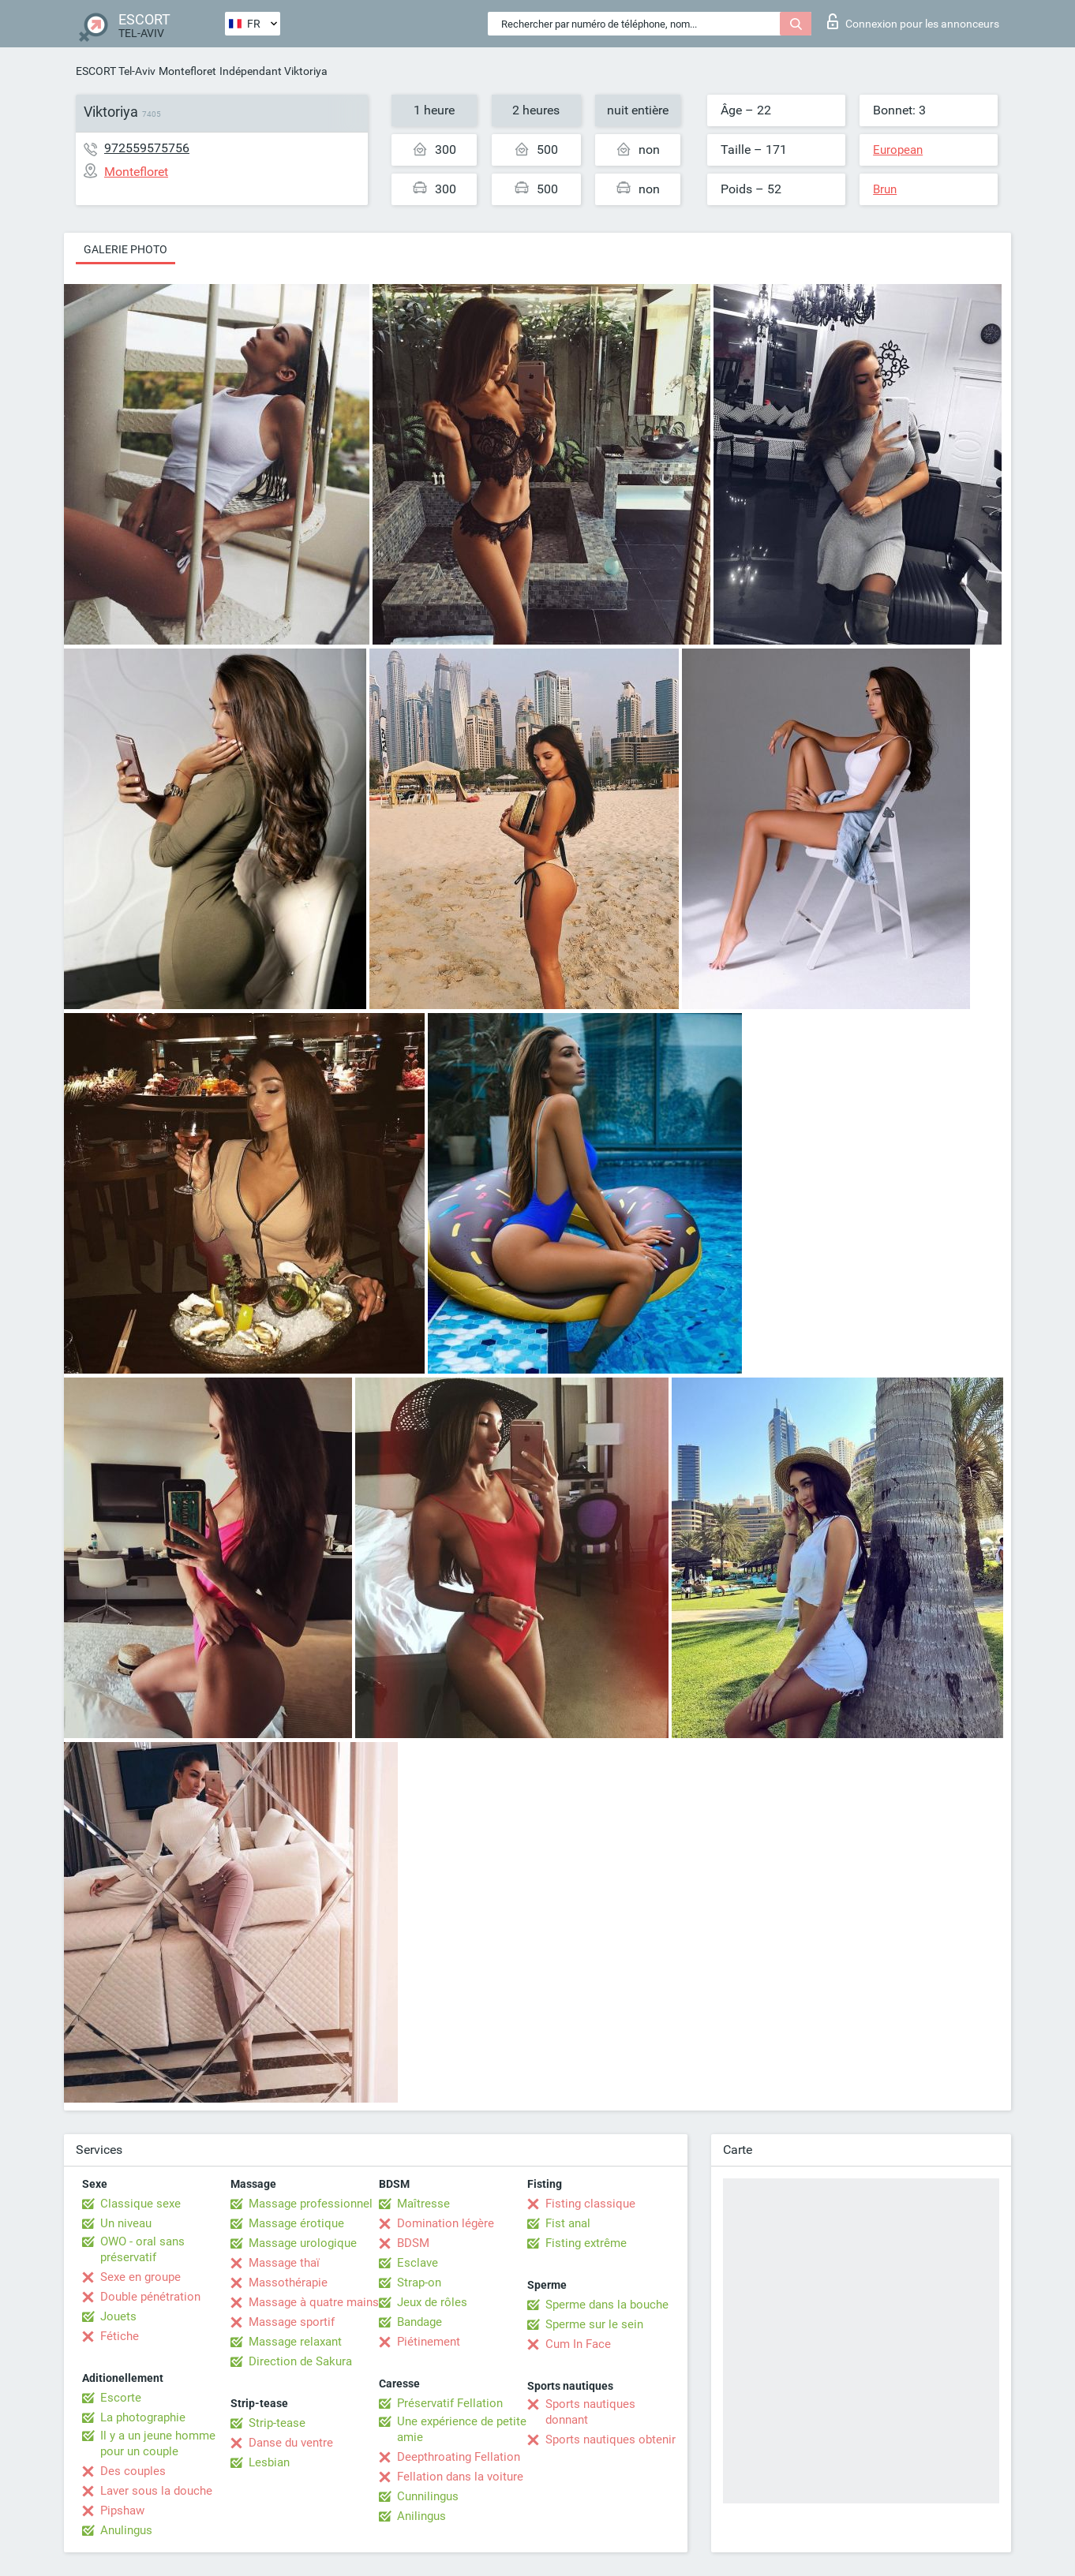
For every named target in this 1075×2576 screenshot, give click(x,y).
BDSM (413, 2243)
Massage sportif (292, 2322)
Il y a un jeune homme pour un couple (157, 2443)
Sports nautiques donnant (590, 2412)
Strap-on (419, 2282)
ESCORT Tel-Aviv (115, 71)
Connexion (913, 21)
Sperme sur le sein (594, 2324)
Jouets (118, 2316)
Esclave (417, 2263)
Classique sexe (140, 2204)
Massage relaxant (295, 2342)
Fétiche (119, 2336)
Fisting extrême (586, 2243)
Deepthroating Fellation (458, 2457)
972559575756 (146, 147)
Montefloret (187, 71)
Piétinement (428, 2342)
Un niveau (126, 2223)
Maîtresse (423, 2204)
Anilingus (421, 2516)
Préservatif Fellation (450, 2403)
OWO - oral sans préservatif (142, 2249)
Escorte (120, 2398)
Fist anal (567, 2223)
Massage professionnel (311, 2204)
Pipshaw (122, 2510)
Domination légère (445, 2223)
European (898, 150)
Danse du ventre (291, 2443)
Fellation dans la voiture (460, 2476)
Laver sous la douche (156, 2491)
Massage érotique (296, 2223)
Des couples (133, 2471)
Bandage (419, 2322)
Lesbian (269, 2462)
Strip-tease (277, 2423)
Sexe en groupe (140, 2277)
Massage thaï (284, 2263)
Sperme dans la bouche (607, 2304)
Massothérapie (288, 2282)
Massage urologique (303, 2243)
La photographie (142, 2417)
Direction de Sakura (300, 2361)
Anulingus (126, 2530)
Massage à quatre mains (314, 2302)
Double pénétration (150, 2297)
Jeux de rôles (432, 2302)
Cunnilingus (428, 2496)
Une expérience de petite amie (461, 2429)
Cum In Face (578, 2344)
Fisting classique (590, 2204)
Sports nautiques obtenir (610, 2439)
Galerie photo (125, 249)
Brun (885, 189)
